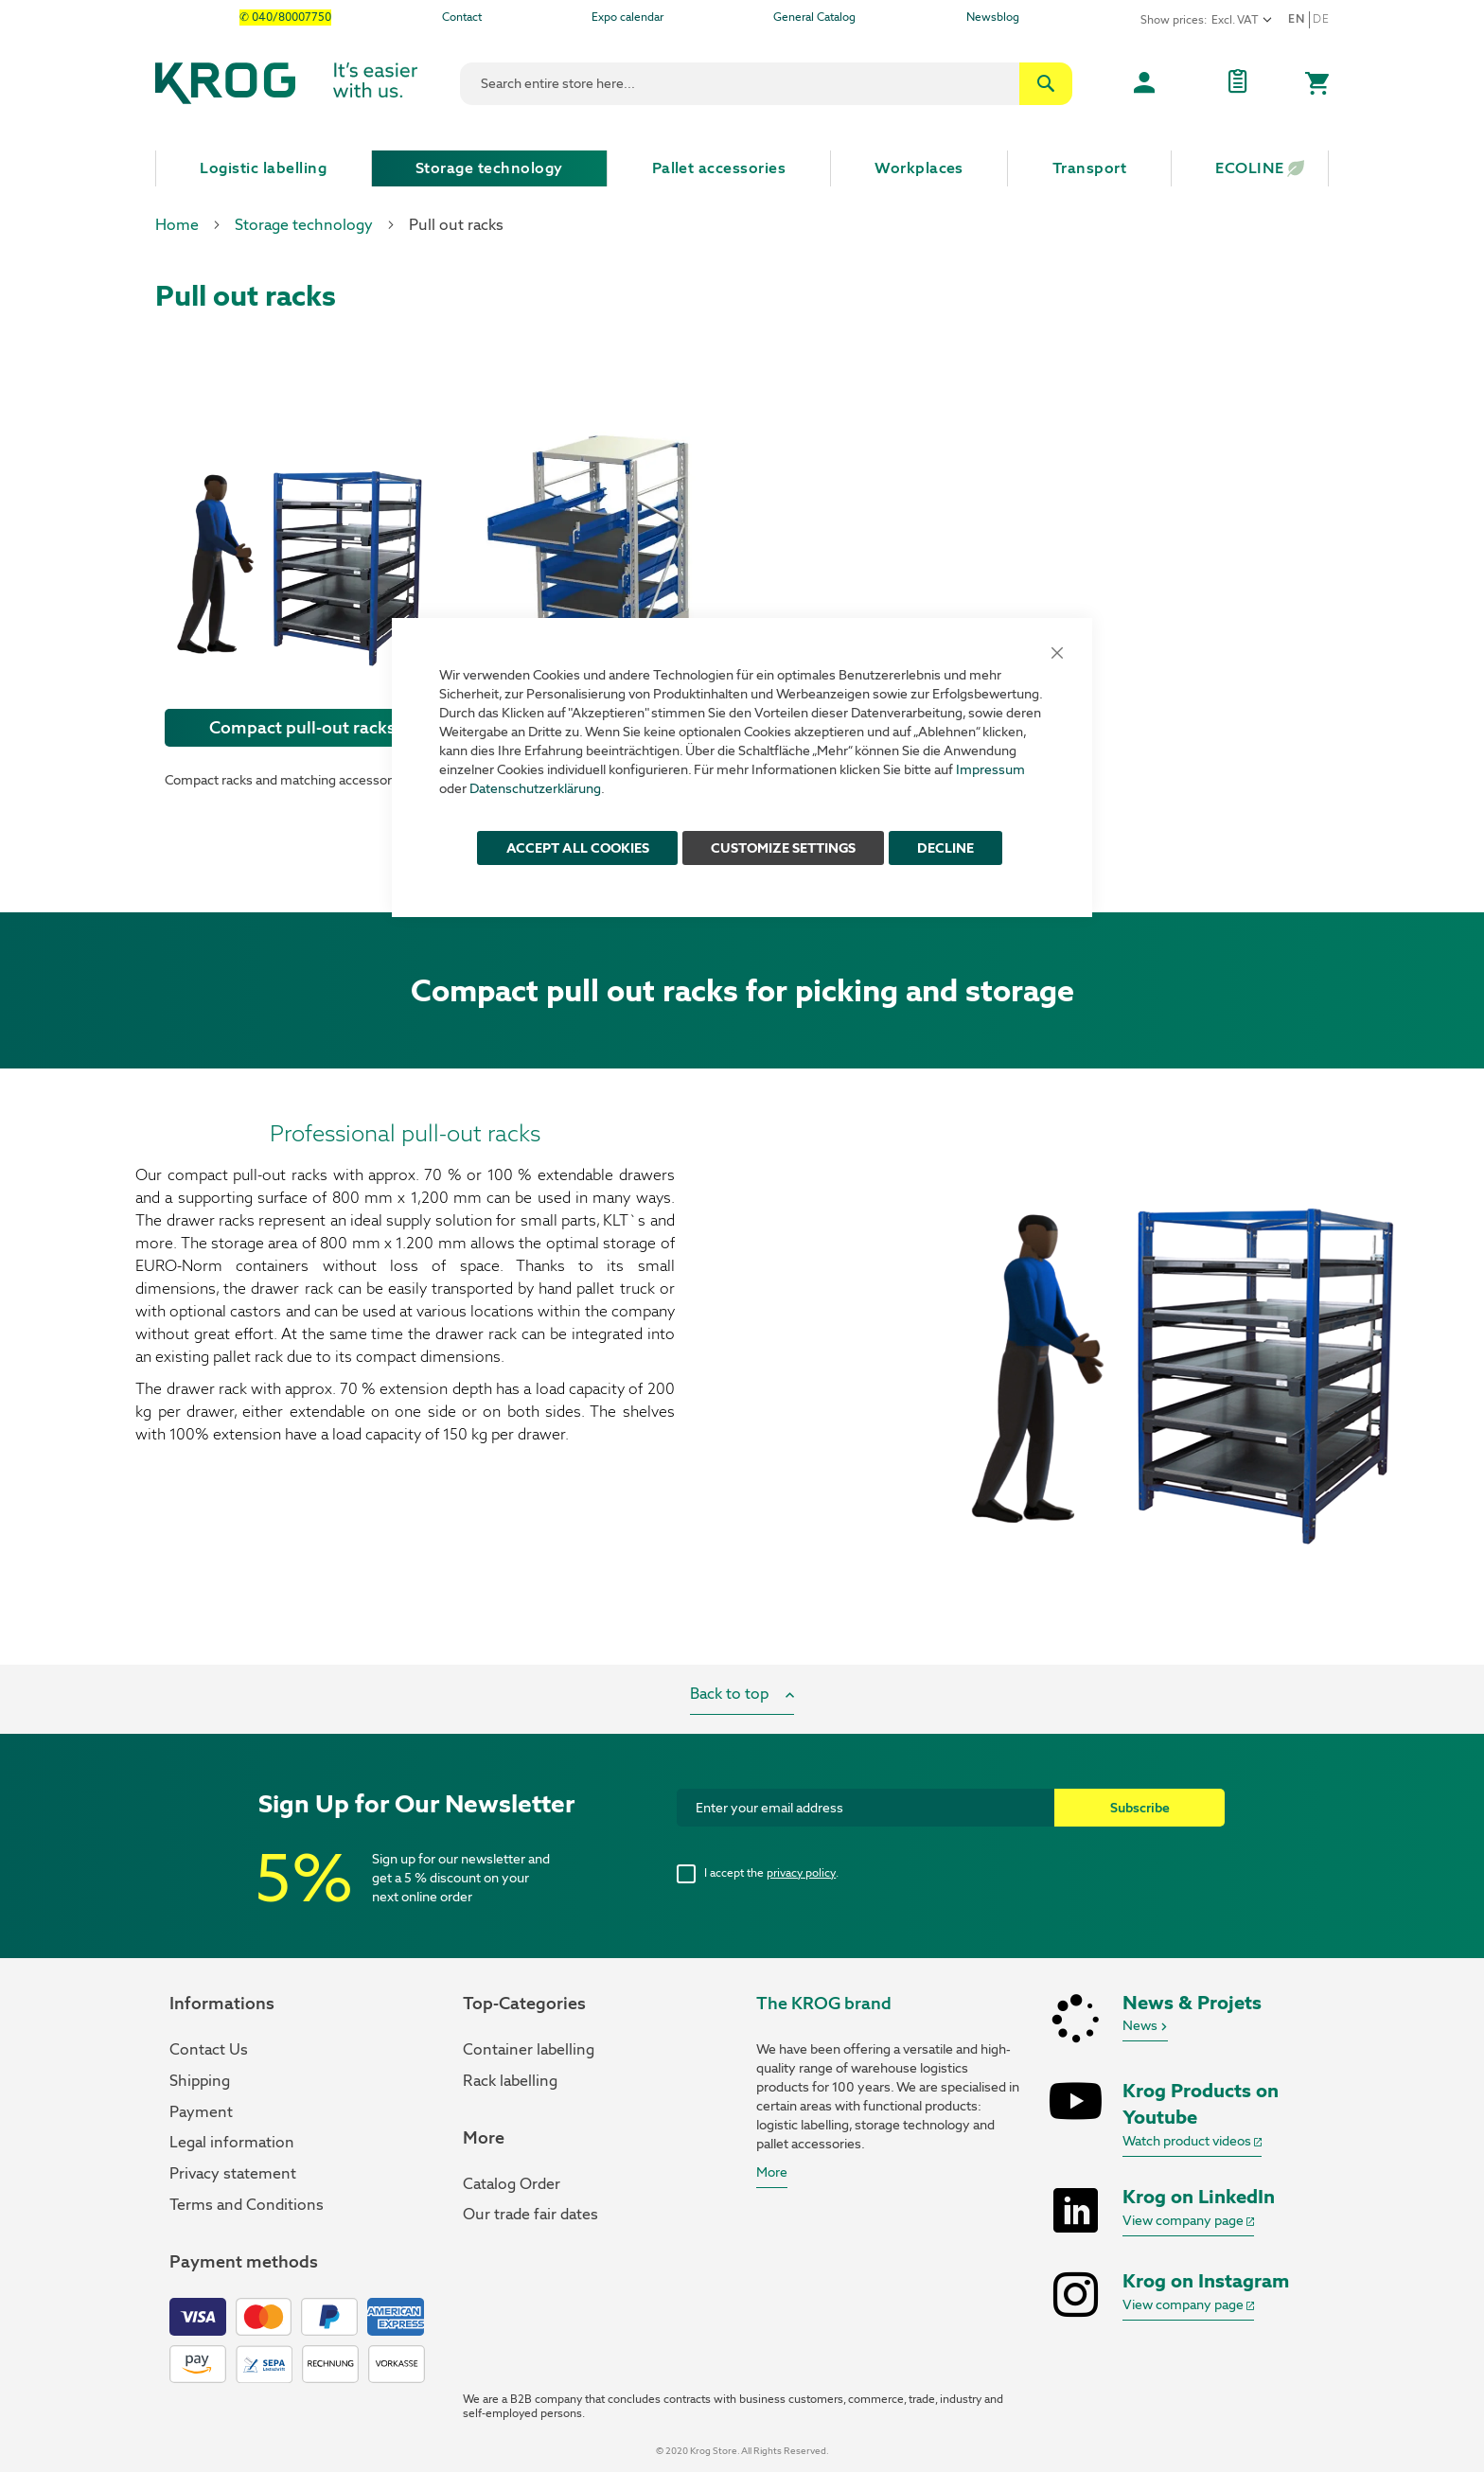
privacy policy (801, 1872)
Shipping (199, 2081)
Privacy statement (232, 2173)
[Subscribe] (1139, 1808)
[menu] (742, 168)
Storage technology (304, 225)
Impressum (990, 769)
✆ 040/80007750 (285, 17)
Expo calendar (627, 17)
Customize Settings (783, 847)
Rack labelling (510, 2081)
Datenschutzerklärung (535, 788)
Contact (462, 17)
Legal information (231, 2142)
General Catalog (814, 17)
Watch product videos (1192, 2140)
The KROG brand (824, 2003)
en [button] (1296, 18)
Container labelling (528, 2049)
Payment (201, 2112)
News (1145, 2025)
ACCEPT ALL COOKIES (577, 847)
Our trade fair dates (530, 2214)
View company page (1188, 2220)
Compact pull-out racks (302, 727)
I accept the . (771, 1873)
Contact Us (208, 2049)
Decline (945, 847)
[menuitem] (263, 168)
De (1321, 18)
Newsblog (992, 17)
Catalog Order (511, 2184)
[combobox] (766, 83)
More (771, 2172)
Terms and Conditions (246, 2205)
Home (177, 225)
